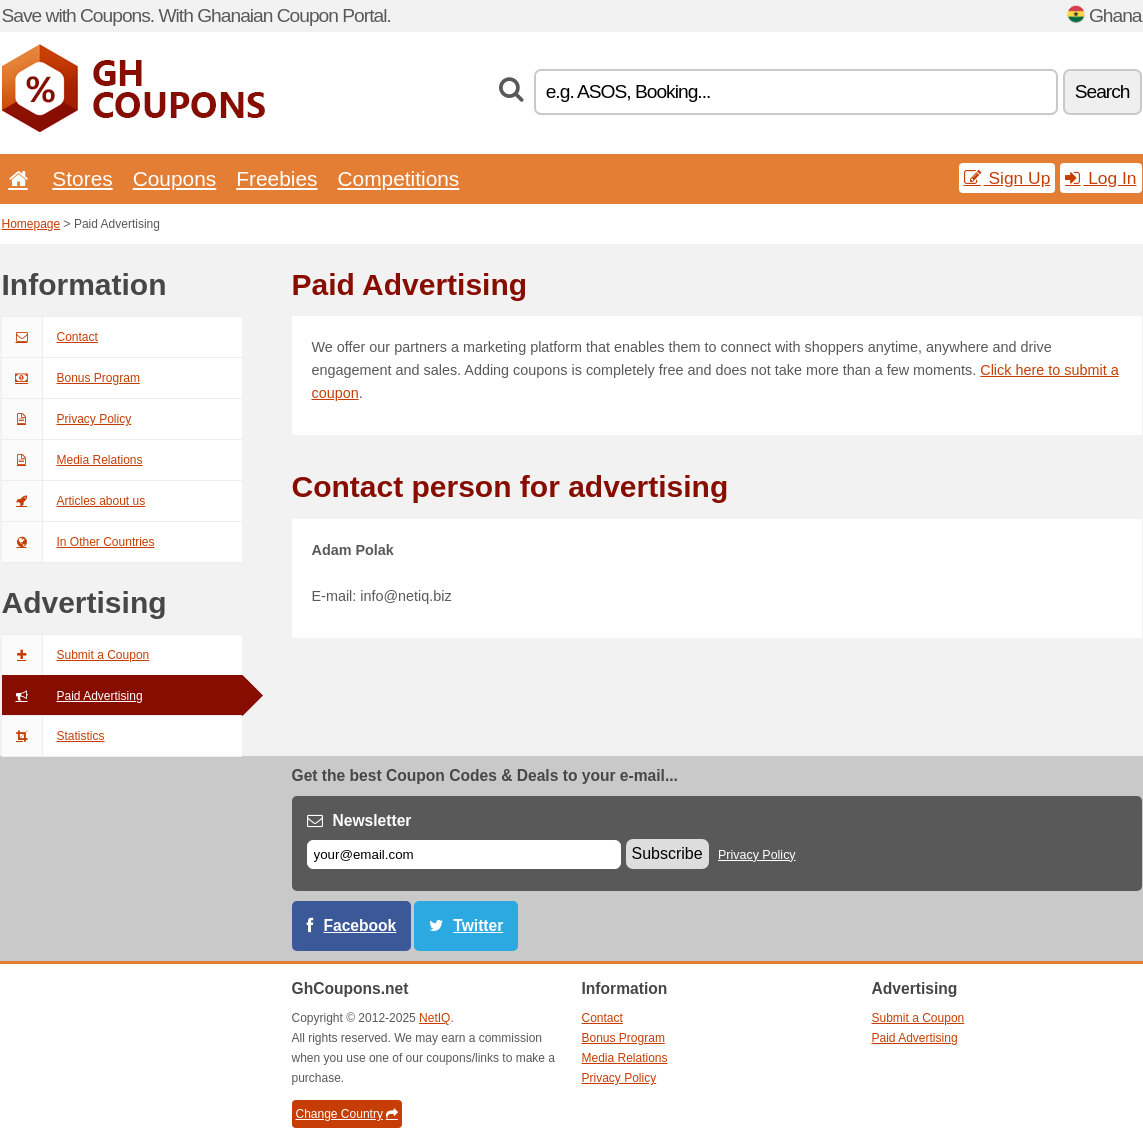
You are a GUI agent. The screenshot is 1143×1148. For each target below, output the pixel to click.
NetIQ (434, 1018)
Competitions (398, 178)
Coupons (175, 178)
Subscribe (667, 853)
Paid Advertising (72, 696)
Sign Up (1007, 178)
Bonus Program (71, 378)
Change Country (347, 1114)
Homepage (31, 224)
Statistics (53, 736)
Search (1102, 91)
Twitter (478, 925)
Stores (82, 178)
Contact (50, 337)
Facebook (360, 925)
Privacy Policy (67, 419)
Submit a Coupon (76, 655)
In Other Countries (78, 542)
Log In (1100, 178)
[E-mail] (464, 854)
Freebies (276, 178)
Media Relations (72, 460)
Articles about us (74, 501)
